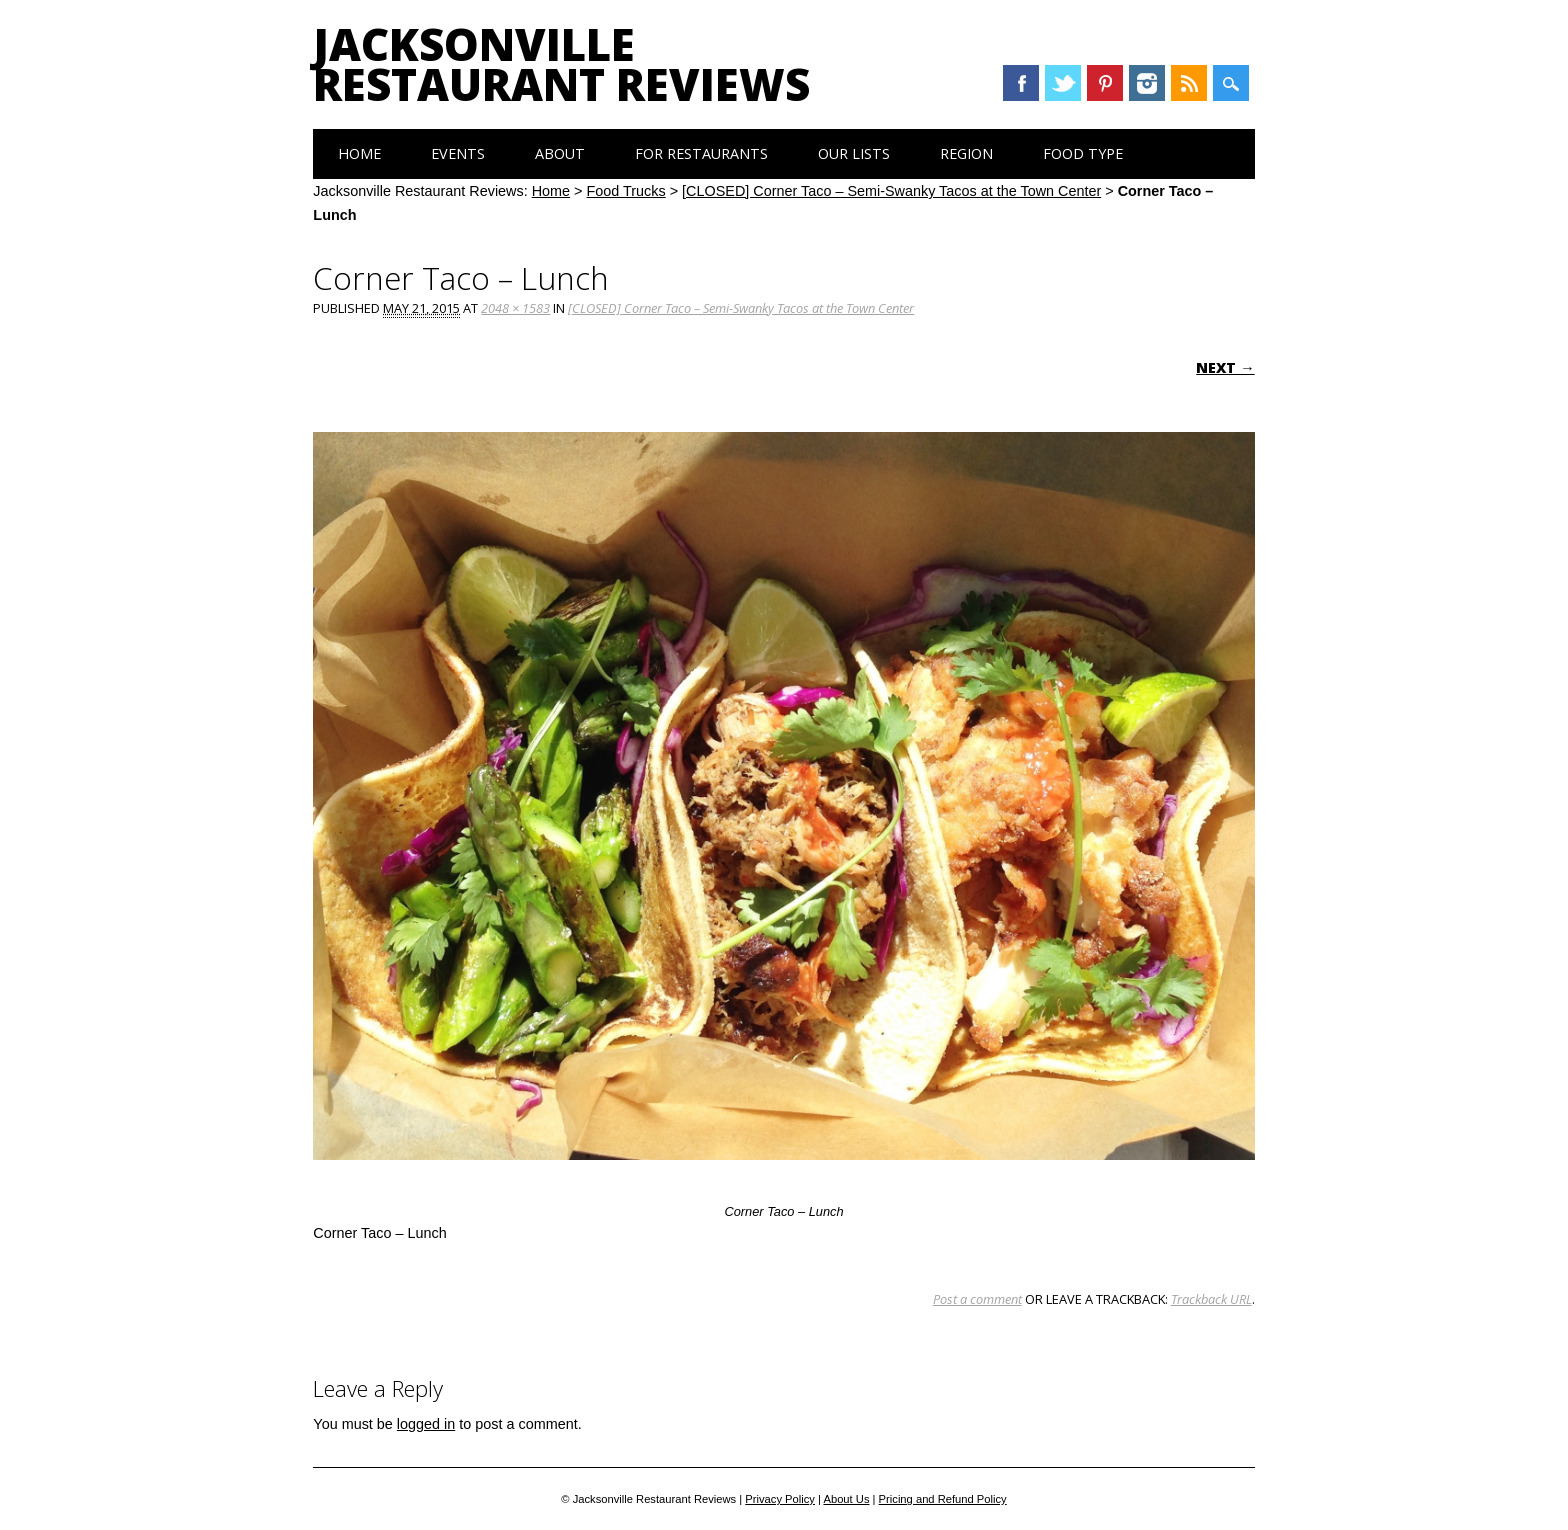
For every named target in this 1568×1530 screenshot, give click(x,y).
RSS (1189, 83)
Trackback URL (1211, 1299)
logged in (426, 1424)
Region (966, 153)
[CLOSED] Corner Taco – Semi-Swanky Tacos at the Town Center (891, 191)
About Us (846, 1499)
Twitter (1063, 83)
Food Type (1083, 153)
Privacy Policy (780, 1499)
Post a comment (977, 1299)
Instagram (1147, 83)
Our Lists (854, 153)
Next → (1225, 367)
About (560, 153)
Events (458, 153)
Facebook (1021, 83)
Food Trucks (626, 191)
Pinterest (1105, 83)
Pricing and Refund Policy (943, 1499)
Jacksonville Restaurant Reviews (561, 64)
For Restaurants (701, 153)
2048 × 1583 (515, 308)
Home (359, 153)
